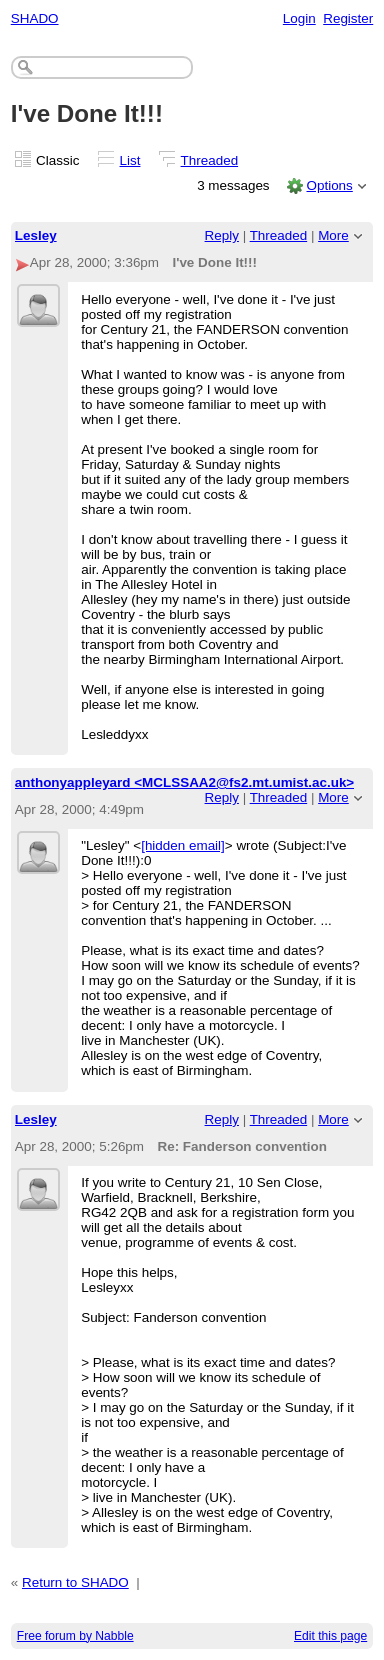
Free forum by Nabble (75, 1636)
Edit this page (330, 1636)
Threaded (210, 160)
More (333, 235)
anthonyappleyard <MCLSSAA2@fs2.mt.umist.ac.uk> (184, 782)
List (130, 160)
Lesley (36, 235)
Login (299, 18)
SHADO (35, 18)
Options (329, 185)
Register (348, 18)
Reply (222, 235)
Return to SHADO (75, 1582)
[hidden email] (183, 845)
